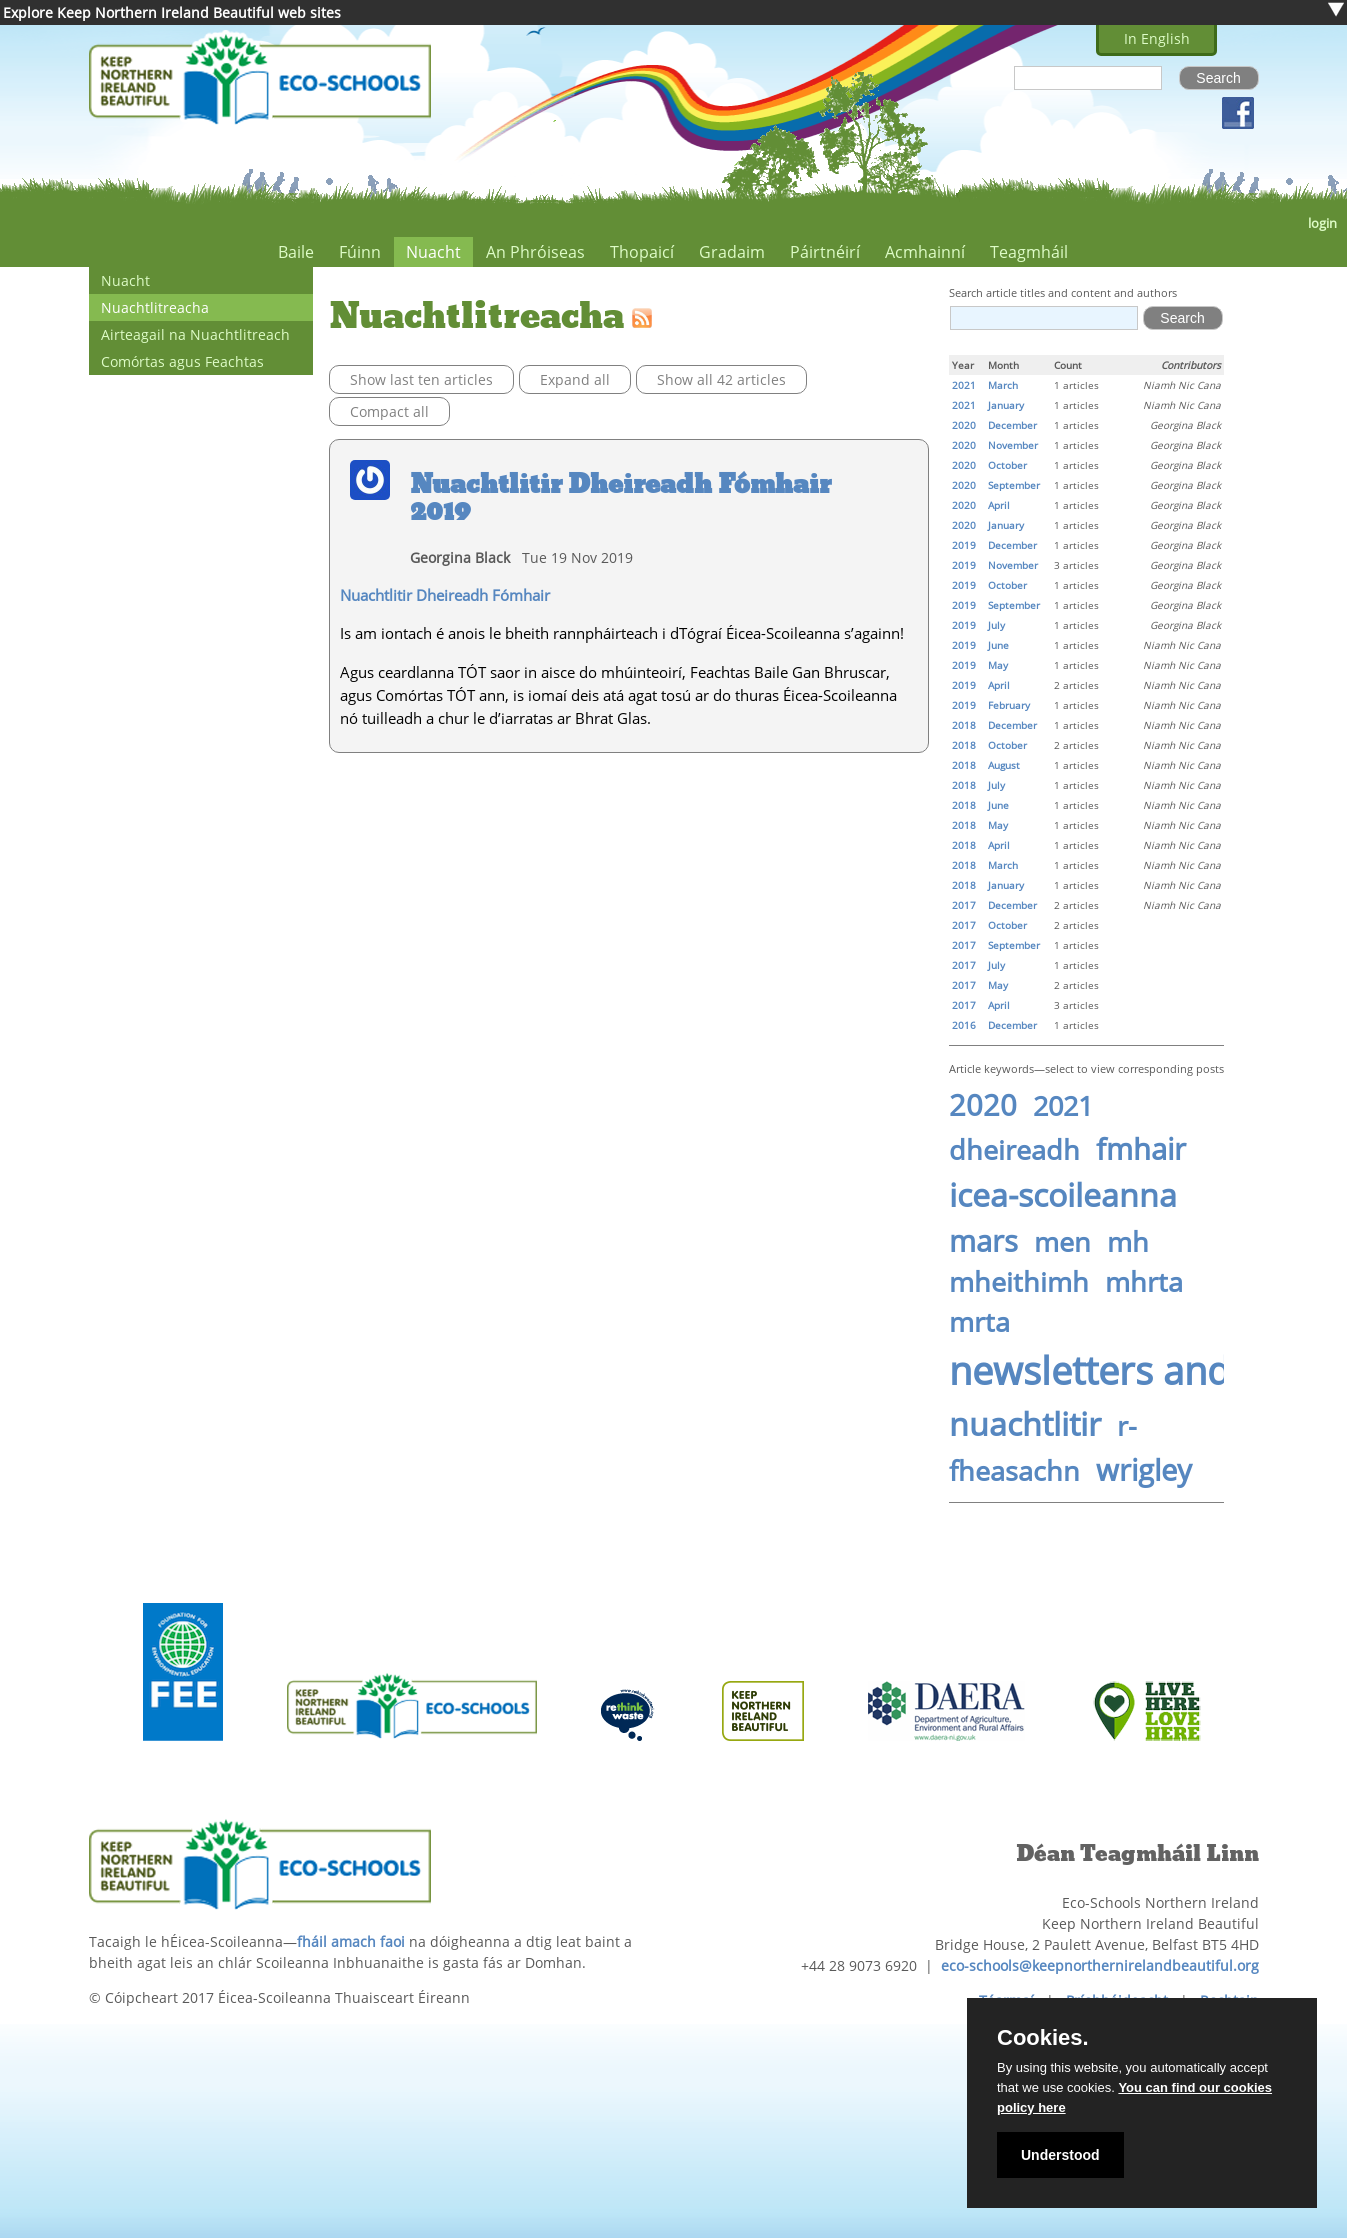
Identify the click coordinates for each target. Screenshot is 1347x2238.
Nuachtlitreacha (155, 307)
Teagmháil (1029, 252)
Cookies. (1043, 2038)
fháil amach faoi (351, 1941)
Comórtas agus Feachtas (182, 361)
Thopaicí (642, 252)
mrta (979, 1322)
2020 (983, 1105)
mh (1128, 1242)
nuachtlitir (1025, 1423)
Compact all (389, 411)
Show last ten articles (421, 379)
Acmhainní (925, 252)
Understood (1060, 2155)
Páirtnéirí (825, 252)
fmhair (1141, 1149)
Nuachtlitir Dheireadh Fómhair (445, 595)
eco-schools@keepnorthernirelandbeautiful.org (1100, 1965)
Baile (296, 252)
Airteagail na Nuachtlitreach (195, 334)
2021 (1063, 1106)
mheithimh (1019, 1282)
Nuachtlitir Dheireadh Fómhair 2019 (620, 498)
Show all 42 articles (721, 379)
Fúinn (360, 252)
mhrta (1144, 1282)
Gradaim (732, 252)
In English (1157, 38)
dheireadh (1014, 1150)
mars (983, 1241)
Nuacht (433, 252)
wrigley (1144, 1470)
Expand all (575, 379)
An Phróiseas (535, 252)
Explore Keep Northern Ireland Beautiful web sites (172, 12)
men (1062, 1242)
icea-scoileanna (1063, 1194)
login (1322, 223)
